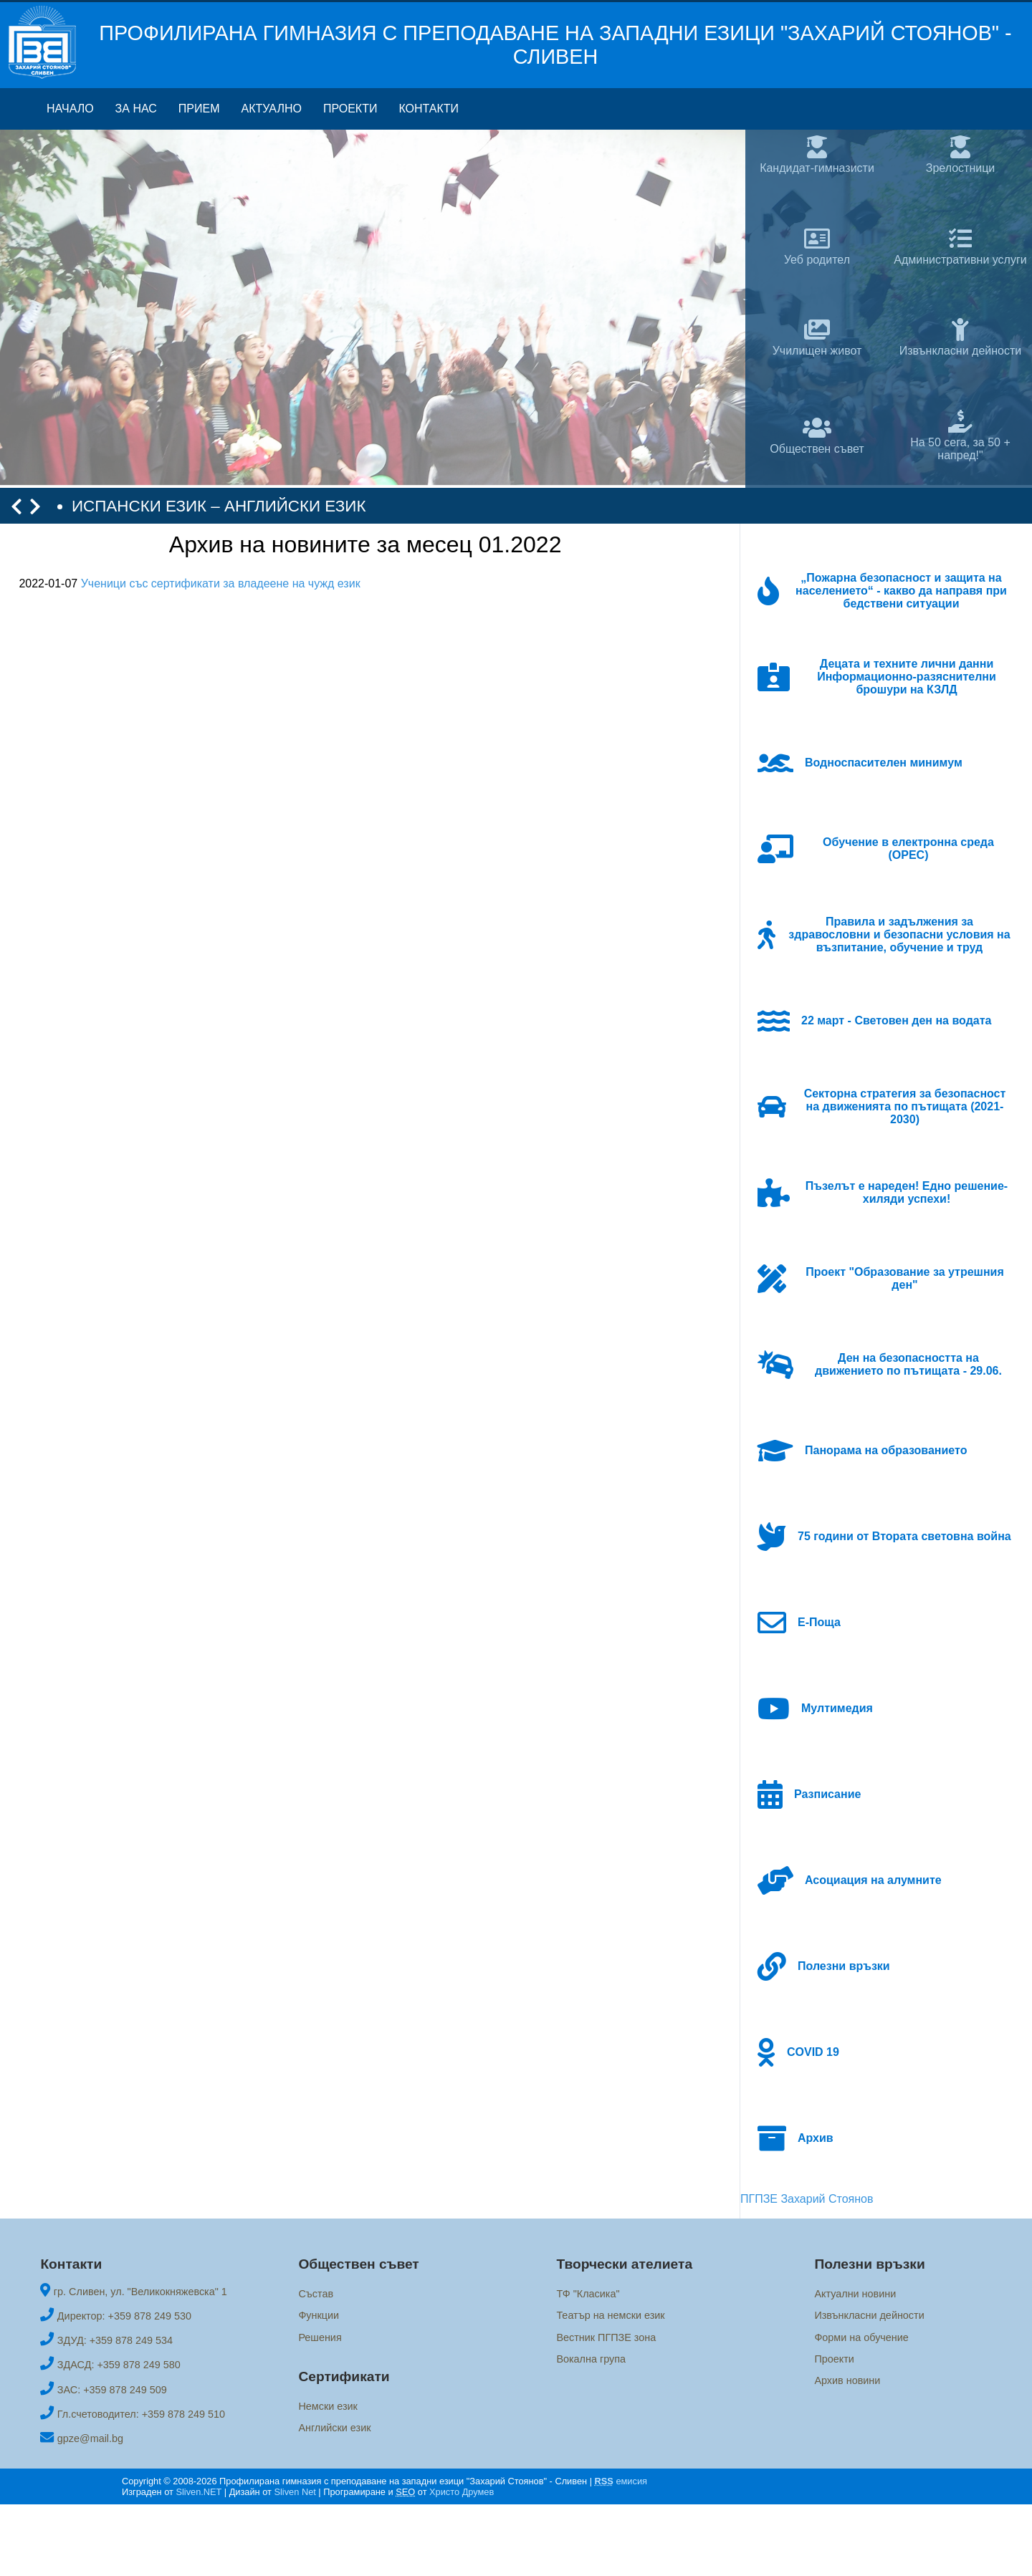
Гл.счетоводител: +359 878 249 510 (141, 2414)
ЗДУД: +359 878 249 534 (115, 2340)
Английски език (334, 2428)
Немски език (327, 2406)
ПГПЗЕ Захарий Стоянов (806, 2199)
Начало (70, 108)
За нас (136, 108)
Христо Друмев (461, 2491)
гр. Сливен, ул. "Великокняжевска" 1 (140, 2291)
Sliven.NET (198, 2491)
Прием (199, 108)
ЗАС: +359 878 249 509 (112, 2389)
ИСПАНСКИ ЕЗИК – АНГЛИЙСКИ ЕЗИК (219, 506)
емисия (621, 2481)
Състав (315, 2293)
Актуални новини (855, 2293)
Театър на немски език (610, 2315)
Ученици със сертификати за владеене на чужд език (220, 583)
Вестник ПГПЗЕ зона (606, 2337)
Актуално (272, 108)
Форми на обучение (861, 2337)
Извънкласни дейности (869, 2315)
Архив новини (847, 2381)
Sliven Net (294, 2491)
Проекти (350, 108)
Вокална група (591, 2359)
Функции (318, 2315)
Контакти (428, 108)
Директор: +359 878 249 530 (124, 2316)
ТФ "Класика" (587, 2293)
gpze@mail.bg (90, 2438)
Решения (319, 2337)
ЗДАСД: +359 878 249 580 (119, 2364)
